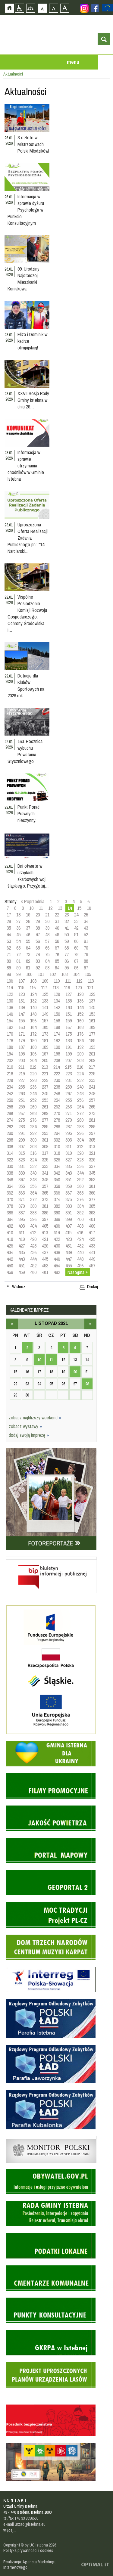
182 (57, 1040)
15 (79, 908)
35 (9, 928)
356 (33, 1186)
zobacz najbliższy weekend (35, 1417)
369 (92, 1192)
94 (57, 967)
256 (80, 1100)
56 (38, 941)
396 (33, 1219)
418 (10, 1239)
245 (45, 1093)
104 (76, 974)
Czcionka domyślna (42, 8)
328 (80, 1159)
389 (45, 1212)
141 (45, 1007)
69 (76, 947)
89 (9, 967)
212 (33, 1067)
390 (57, 1212)
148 (33, 1014)
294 (57, 1133)
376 (80, 1199)
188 (33, 1047)
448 (80, 1259)
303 (68, 1139)
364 (33, 1192)
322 (10, 1159)
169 (92, 1027)
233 (92, 1080)
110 (57, 981)
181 (45, 1040)
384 (80, 1206)
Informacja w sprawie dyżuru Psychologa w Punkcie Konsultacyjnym (26, 209)
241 (92, 1086)
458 (10, 1272)
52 (86, 934)
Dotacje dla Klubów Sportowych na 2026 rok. (26, 685)
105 (88, 974)
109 (45, 981)
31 (57, 921)
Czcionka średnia (53, 8)
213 (45, 1067)
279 (68, 1120)
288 (80, 1126)
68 (66, 947)
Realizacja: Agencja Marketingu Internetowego (30, 2564)
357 (45, 1186)
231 (68, 1080)
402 (10, 1226)
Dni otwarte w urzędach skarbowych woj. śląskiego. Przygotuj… (28, 876)
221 (45, 1073)
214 (56, 1067)
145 (92, 1007)
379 (21, 1206)
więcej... (9, 2530)
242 (10, 1093)
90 (18, 967)
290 (10, 1133)
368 (80, 1192)
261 (45, 1106)
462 (57, 1272)
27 (18, 921)
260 (33, 1106)
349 (45, 1179)
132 (33, 1000)
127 (68, 994)
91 (28, 967)
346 (10, 1179)
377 (92, 1199)
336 (80, 1166)
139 (21, 1007)
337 (92, 1166)
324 (33, 1159)
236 (33, 1086)
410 (10, 1232)
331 (21, 1166)
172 (33, 1034)
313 (92, 1146)
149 (45, 1014)
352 (80, 1179)
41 (66, 928)
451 (21, 1265)
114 (10, 987)
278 (57, 1120)
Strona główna (9, 8)
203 (21, 1060)
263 (68, 1106)
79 (86, 954)
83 (38, 961)
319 (68, 1153)
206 (57, 1060)
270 (57, 1113)
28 (28, 921)
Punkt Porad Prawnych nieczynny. (28, 813)
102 (52, 974)
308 (33, 1146)
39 (47, 928)
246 (57, 1093)
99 (18, 974)
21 (47, 914)
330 (10, 1166)
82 (28, 961)
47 (38, 934)
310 (57, 1146)
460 (33, 1272)
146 (10, 1014)
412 (33, 1232)
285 (45, 1126)
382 (57, 1206)
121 (90, 987)
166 (57, 1027)
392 (80, 1212)
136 (80, 1000)
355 (21, 1186)
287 (68, 1126)
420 (33, 1239)
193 (92, 1047)
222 (57, 1073)
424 (80, 1239)
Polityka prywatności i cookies (28, 2550)
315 (21, 1153)
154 (10, 1020)
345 (92, 1173)
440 (80, 1252)
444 (33, 1259)
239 (68, 1086)
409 (92, 1226)
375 (68, 1199)
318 (57, 1153)
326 (57, 1159)
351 (68, 1179)
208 (80, 1060)
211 (21, 1067)
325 (45, 1159)
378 (10, 1206)
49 (57, 934)
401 (92, 1219)
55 (28, 941)
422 (57, 1239)
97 (86, 967)
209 (92, 1060)
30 (47, 921)
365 (45, 1192)
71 (9, 954)
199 (68, 1053)
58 (57, 941)
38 (38, 928)
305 (92, 1139)
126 (57, 994)
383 (68, 1206)
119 (67, 987)
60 (76, 941)
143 (68, 1007)
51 (76, 934)
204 (33, 1060)
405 (45, 1226)
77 (66, 954)
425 (92, 1239)
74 (38, 954)
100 (29, 974)
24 (76, 914)
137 (92, 1000)
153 (92, 1014)
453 (45, 1265)
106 (10, 981)
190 (57, 1047)
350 (57, 1179)
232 (80, 1080)
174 (57, 1034)
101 (41, 974)
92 (38, 967)
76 (57, 954)
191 (68, 1047)
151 (68, 1014)
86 (66, 961)
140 (33, 1007)
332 (33, 1166)
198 (57, 1053)
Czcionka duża (65, 8)
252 (33, 1100)
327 (68, 1159)
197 (45, 1053)
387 (21, 1212)
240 (80, 1086)
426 (10, 1245)
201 (92, 1053)
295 (68, 1133)
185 (92, 1040)
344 (80, 1173)
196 (33, 1053)
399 (68, 1219)
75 (47, 954)
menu (73, 62)
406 (57, 1226)
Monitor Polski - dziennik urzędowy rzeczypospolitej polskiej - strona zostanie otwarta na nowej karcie (51, 2137)
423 (68, 1239)
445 (45, 1259)
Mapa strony (31, 8)
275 (21, 1120)
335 (68, 1166)
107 (21, 981)
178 (10, 1040)
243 (21, 1093)
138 (10, 1007)
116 (33, 987)
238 (57, 1086)
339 (21, 1173)
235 (21, 1086)
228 (33, 1080)
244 (33, 1093)
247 (68, 1093)
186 (10, 1047)
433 (92, 1245)
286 (57, 1126)
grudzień (90, 1324)
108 (33, 981)
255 (68, 1100)
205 (45, 1060)
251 (21, 1100)
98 (9, 974)
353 (92, 1179)
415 (68, 1232)
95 (66, 967)
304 (80, 1139)
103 (64, 974)
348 (33, 1179)
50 (66, 934)
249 (92, 1093)
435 (21, 1252)
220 (33, 1073)
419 (21, 1239)
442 (10, 1259)
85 (57, 961)
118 (55, 987)
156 (33, 1020)
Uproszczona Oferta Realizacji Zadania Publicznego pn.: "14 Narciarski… (28, 537)
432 (80, 1245)
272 (80, 1113)
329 (92, 1159)
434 (10, 1252)
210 (10, 1067)
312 (80, 1146)
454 (57, 1265)
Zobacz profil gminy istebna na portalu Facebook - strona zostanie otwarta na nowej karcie (95, 8)
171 (21, 1034)
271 (68, 1113)
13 (60, 908)
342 (57, 1173)
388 (33, 1212)
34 (86, 921)
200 (80, 1053)
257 (92, 1100)
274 (10, 1120)
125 (45, 994)
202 (10, 1060)
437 (45, 1252)
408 (80, 1226)
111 (68, 981)
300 (33, 1139)
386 (10, 1212)
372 (33, 1199)
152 (80, 1014)
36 (18, 928)
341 (45, 1173)
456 (80, 1265)
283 (21, 1126)
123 (21, 994)
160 (80, 1020)
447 (68, 1259)
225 (92, 1073)
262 (57, 1106)
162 (10, 1027)
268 (33, 1113)
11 (41, 908)
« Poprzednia (32, 901)
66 (47, 947)
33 (76, 921)
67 (57, 947)
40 (57, 928)
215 (68, 1067)
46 (28, 934)
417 (92, 1232)
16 (89, 908)
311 (68, 1146)
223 (68, 1073)
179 (21, 1040)
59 (66, 941)
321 (92, 1153)
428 (33, 1245)
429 (45, 1245)
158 (57, 1020)
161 (92, 1020)
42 (76, 928)
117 (44, 987)
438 (57, 1252)
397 (45, 1219)
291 (21, 1133)
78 (76, 954)
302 (57, 1139)
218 (10, 1073)
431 (68, 1245)
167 (68, 1027)
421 (45, 1239)
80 (9, 961)
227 (21, 1080)
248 (80, 1093)
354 (10, 1186)
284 (33, 1126)
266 (10, 1113)
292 (33, 1133)
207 (68, 1060)
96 (76, 967)
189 (45, 1047)
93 (47, 967)
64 (28, 947)
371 (21, 1199)
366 (57, 1192)
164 (33, 1027)
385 (92, 1206)
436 (33, 1252)
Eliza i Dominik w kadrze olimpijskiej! (32, 341)
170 (10, 1034)
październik (12, 1324)
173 (45, 1034)
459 (21, 1272)
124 (33, 994)
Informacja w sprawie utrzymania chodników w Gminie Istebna (26, 465)
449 (92, 1259)
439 (68, 1252)
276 (33, 1120)
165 (45, 1027)
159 (68, 1020)
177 (92, 1034)
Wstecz (18, 1287)
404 (33, 1226)
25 (86, 914)
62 (9, 947)
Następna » (77, 1272)
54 (18, 941)
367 (68, 1192)
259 (21, 1106)
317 (45, 1153)
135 (68, 1000)
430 (57, 1245)
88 (86, 961)
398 (57, 1219)
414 (56, 1232)
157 (45, 1020)
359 (68, 1186)
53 (9, 941)
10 (31, 908)
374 (57, 1199)
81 (18, 961)
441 (92, 1252)
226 (10, 1080)
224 (80, 1073)
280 (80, 1120)
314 (10, 1153)
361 (92, 1186)
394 (10, 1219)
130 (10, 1000)
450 (10, 1265)
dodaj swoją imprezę (29, 1435)
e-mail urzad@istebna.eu (24, 2524)
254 (57, 1100)
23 (66, 914)
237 (45, 1086)
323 (21, 1159)
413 (45, 1232)
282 (10, 1126)
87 (76, 961)
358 (57, 1186)
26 (9, 921)
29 (38, 921)
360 (80, 1186)
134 (57, 1000)
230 (57, 1080)
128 (80, 994)
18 (18, 914)
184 (80, 1040)
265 (92, 1106)
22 (57, 914)
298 (10, 1139)
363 (21, 1192)
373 (45, 1199)
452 (33, 1265)
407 (68, 1226)
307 (21, 1146)
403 (21, 1226)
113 (91, 981)
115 (21, 987)
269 (45, 1113)
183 (68, 1040)
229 (45, 1080)
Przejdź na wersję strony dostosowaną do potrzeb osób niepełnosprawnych (19, 8)
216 (80, 1067)
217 (92, 1067)
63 (18, 947)
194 (10, 1053)
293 (45, 1133)
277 (45, 1120)
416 (80, 1232)
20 (38, 914)
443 (21, 1259)
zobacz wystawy (25, 1426)
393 (92, 1212)
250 (10, 1100)
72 (18, 954)
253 (45, 1100)
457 (92, 1265)
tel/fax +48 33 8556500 (20, 2518)
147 (21, 1014)
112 (79, 981)
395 (21, 1219)
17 (9, 914)
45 (18, 934)
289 (92, 1126)
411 (21, 1232)
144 (80, 1007)
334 (57, 1166)
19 (28, 914)
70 (86, 947)
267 (21, 1113)
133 (45, 1000)
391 (68, 1212)
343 (68, 1173)
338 (10, 1173)
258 (10, 1106)
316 (33, 1153)
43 (86, 928)
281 (92, 1120)
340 (33, 1173)
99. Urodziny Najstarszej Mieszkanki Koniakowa (23, 278)
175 (68, 1034)
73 (28, 954)
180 (33, 1040)
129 (92, 994)
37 (28, 928)
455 (68, 1265)
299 (21, 1139)
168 (80, 1027)
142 (57, 1007)
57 (47, 941)
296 (80, 1133)
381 (45, 1206)
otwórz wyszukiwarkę (104, 39)
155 (21, 1020)
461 (45, 1272)
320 (80, 1153)
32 (66, 921)
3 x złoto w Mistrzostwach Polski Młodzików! (33, 144)
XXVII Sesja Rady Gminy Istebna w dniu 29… (33, 400)
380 (33, 1206)
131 (21, 1000)
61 (86, 941)
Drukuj (92, 1287)
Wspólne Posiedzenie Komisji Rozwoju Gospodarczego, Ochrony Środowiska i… (27, 613)
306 (10, 1146)
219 (21, 1073)
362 (10, 1192)
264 (80, 1106)
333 (45, 1166)
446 (57, 1259)
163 (21, 1027)
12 (50, 908)
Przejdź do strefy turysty (108, 89)
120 (78, 987)
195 (21, 1053)
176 (80, 1034)
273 (92, 1113)
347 (21, 1179)
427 (21, 1245)
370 (10, 1199)
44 (9, 934)
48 (47, 934)
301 (45, 1139)
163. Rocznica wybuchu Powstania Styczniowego (25, 751)
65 (38, 947)
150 (57, 1014)
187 (21, 1047)
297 (92, 1133)
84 (47, 961)
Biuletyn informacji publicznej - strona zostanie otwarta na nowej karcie (51, 1558)
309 (45, 1146)
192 (80, 1047)
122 (10, 994)
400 (80, 1219)
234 (10, 1086)
